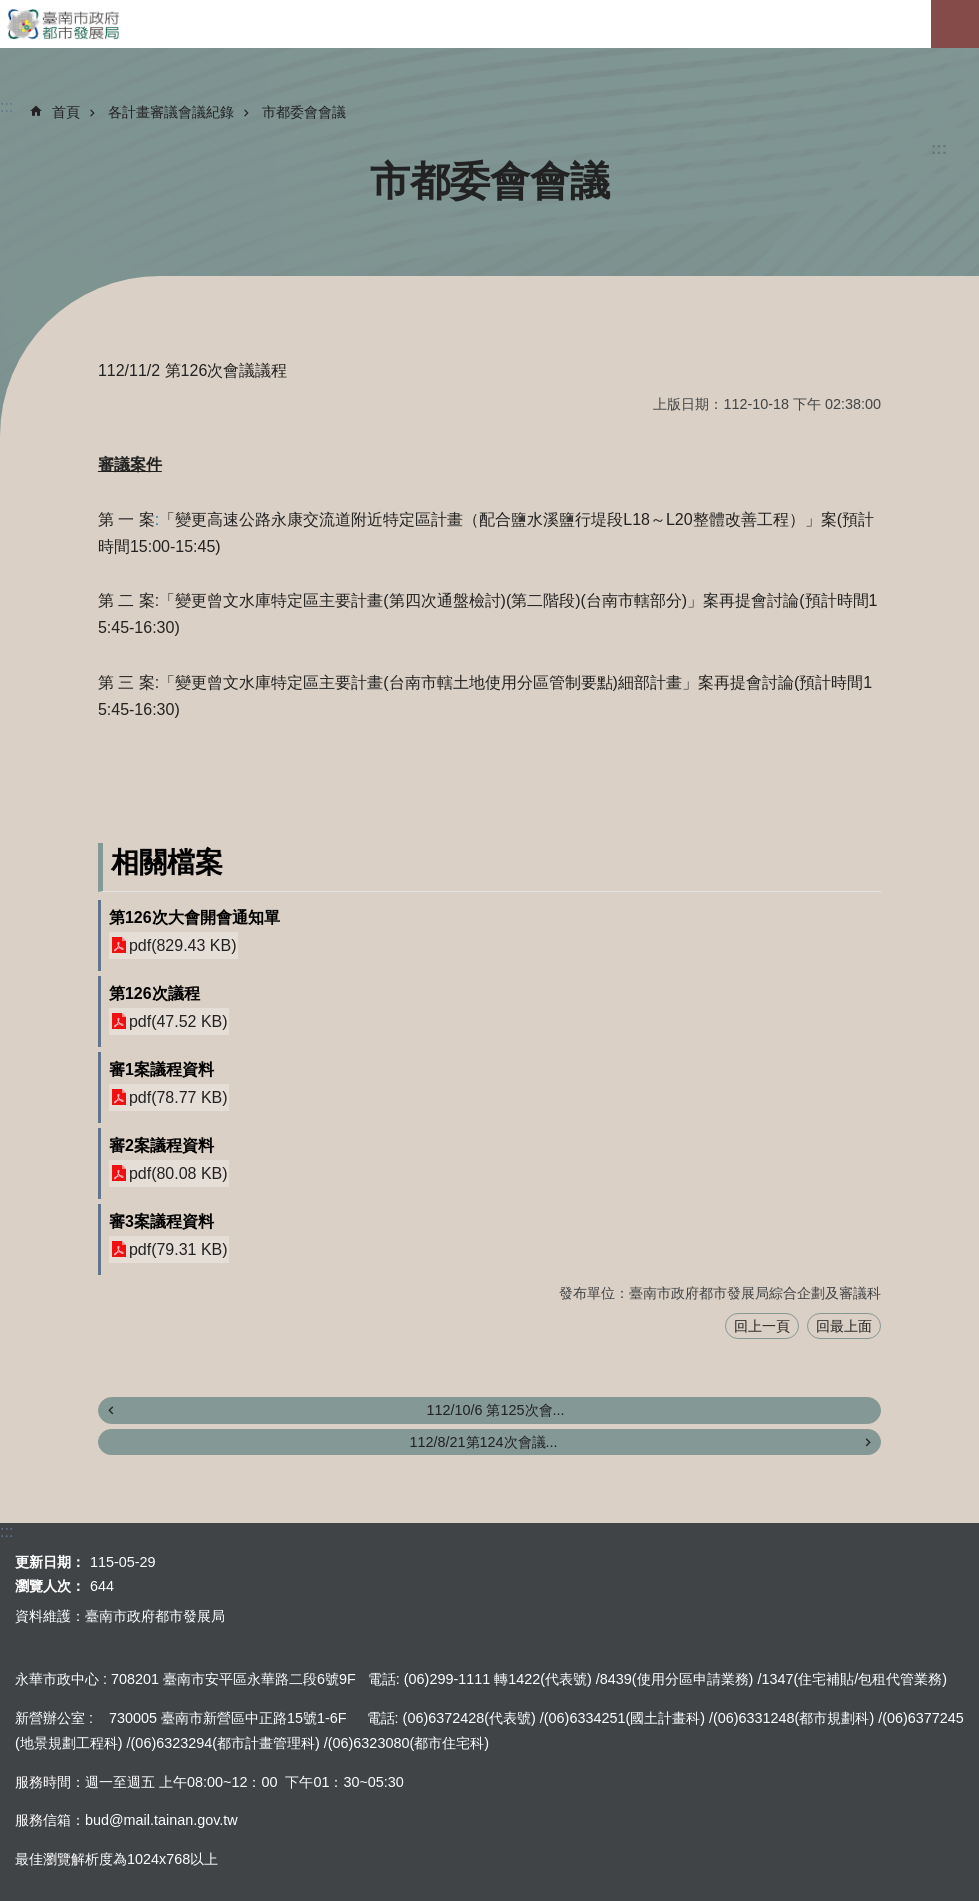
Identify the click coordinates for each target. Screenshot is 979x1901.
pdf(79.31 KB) (178, 1249)
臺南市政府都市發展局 (489, 24)
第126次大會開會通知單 (194, 917)
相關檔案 (167, 862)
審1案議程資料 (161, 1069)
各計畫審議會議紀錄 (171, 112)
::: (939, 148)
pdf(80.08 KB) (178, 1173)
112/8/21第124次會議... (483, 1442)
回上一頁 (762, 1326)
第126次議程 (154, 993)
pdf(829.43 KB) (183, 945)
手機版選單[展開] (955, 24)
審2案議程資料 (161, 1145)
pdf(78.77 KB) (178, 1097)
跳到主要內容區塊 (10, 10)
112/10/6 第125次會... (495, 1410)
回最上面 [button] (844, 1326)
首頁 (66, 112)
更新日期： (50, 1562)
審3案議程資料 (161, 1221)
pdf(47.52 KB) (178, 1021)
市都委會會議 (304, 112)
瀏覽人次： (50, 1586)
